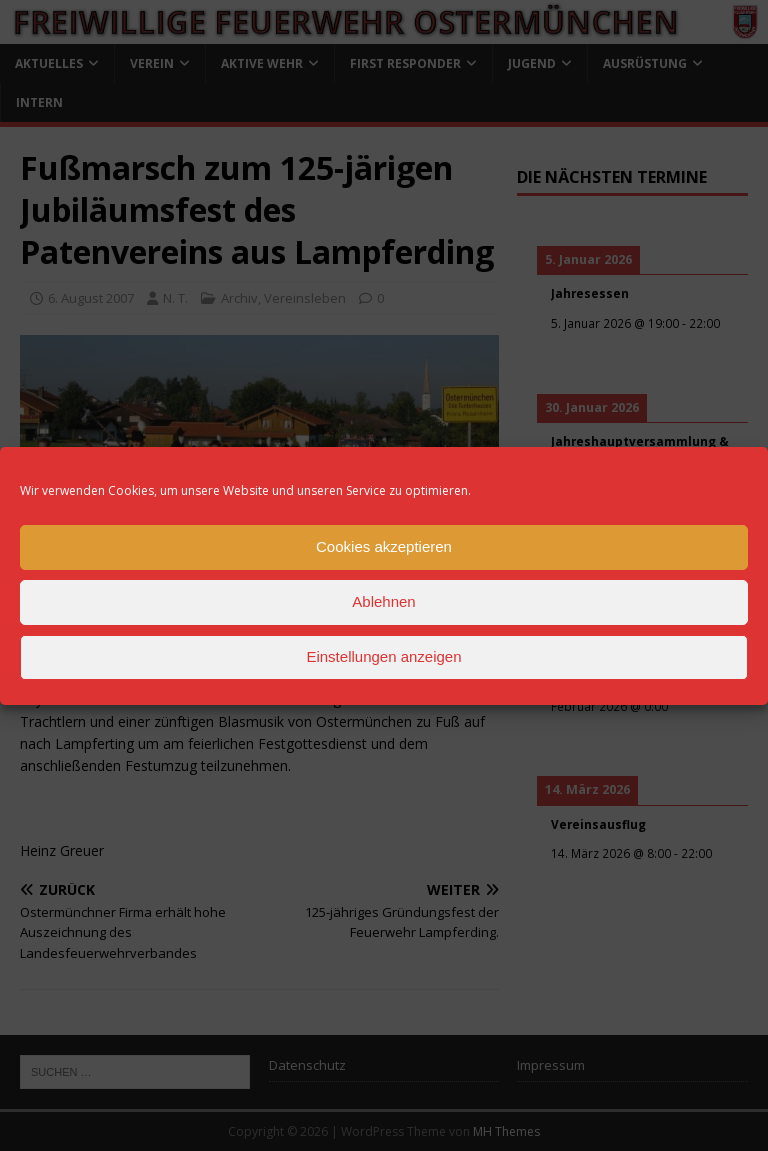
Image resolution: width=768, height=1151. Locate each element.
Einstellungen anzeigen (383, 656)
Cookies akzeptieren (384, 546)
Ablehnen (383, 601)
